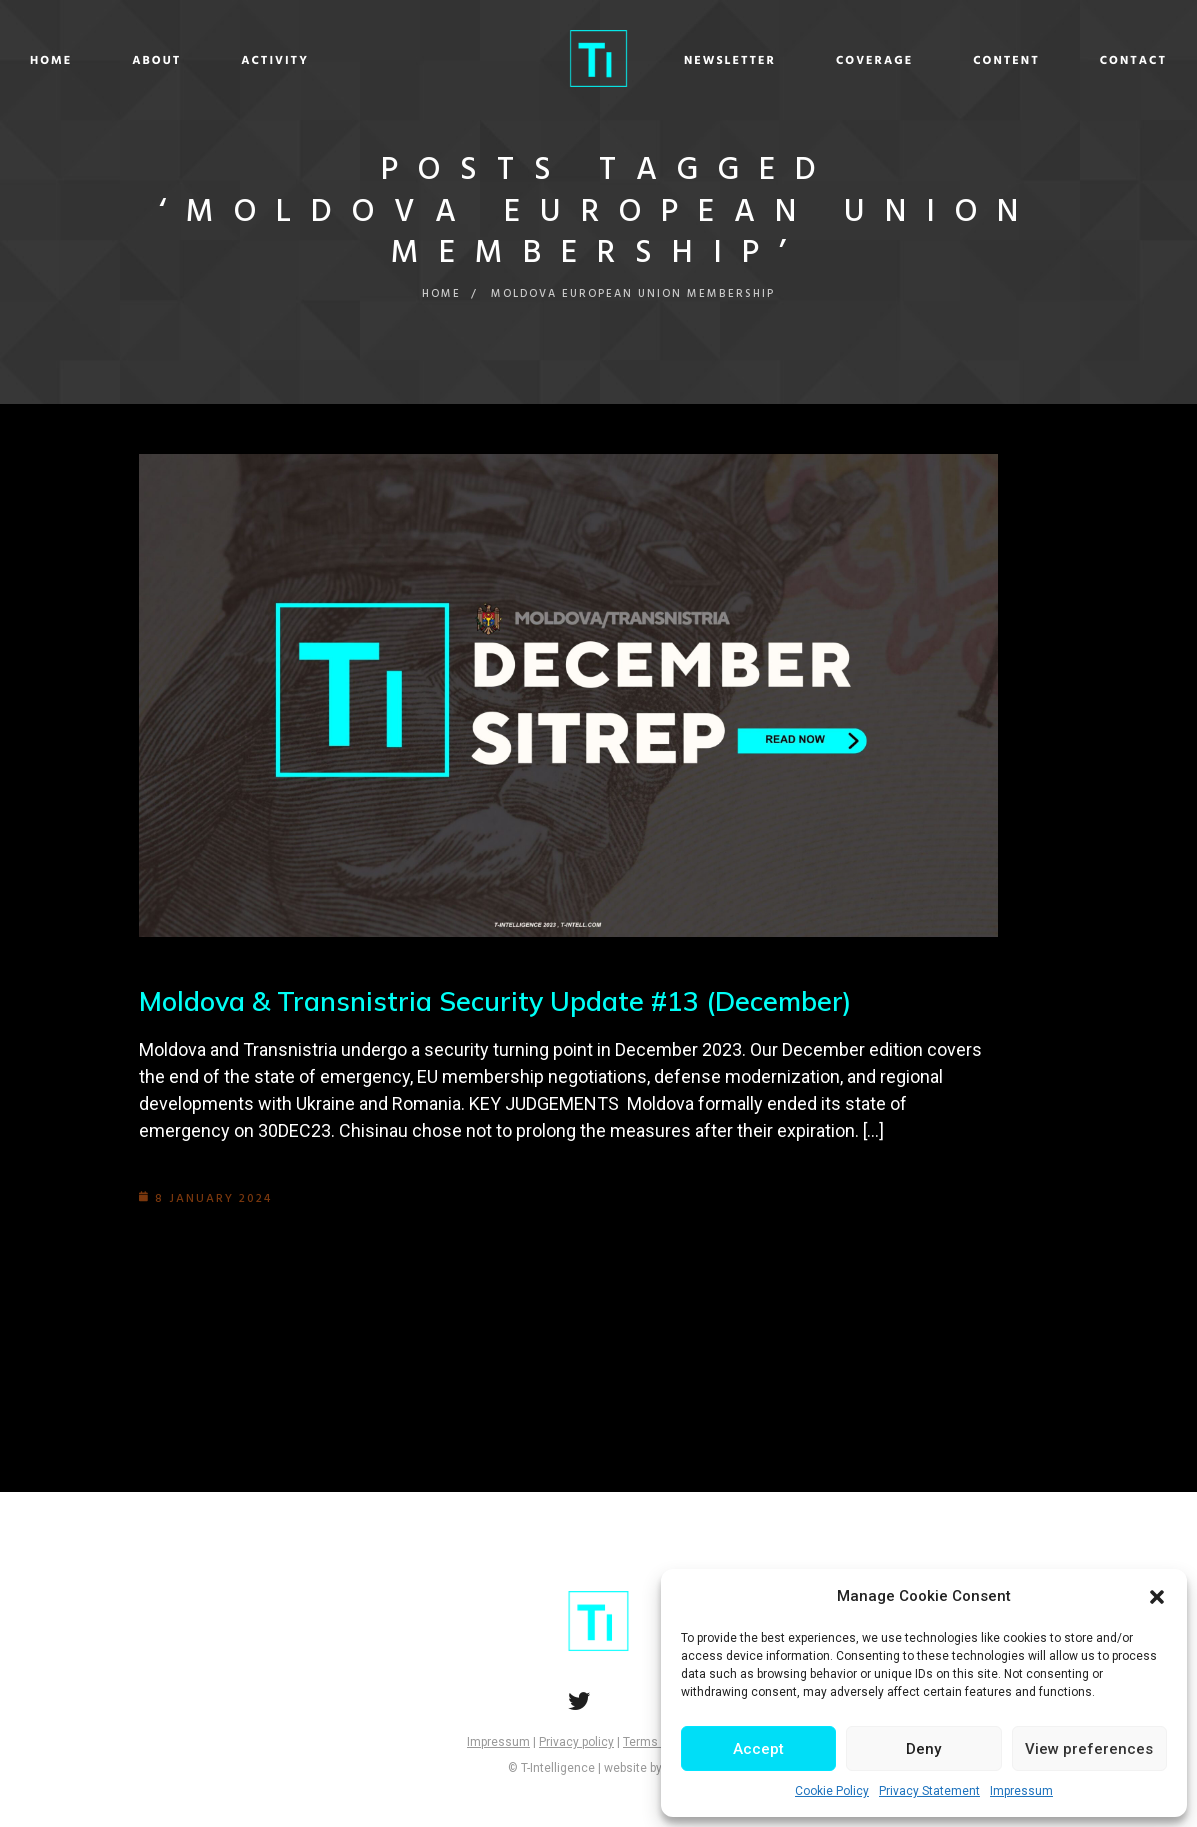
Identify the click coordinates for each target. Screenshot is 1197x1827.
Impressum (1021, 1791)
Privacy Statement (929, 1791)
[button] (1157, 1597)
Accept (758, 1749)
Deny (923, 1749)
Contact (994, 61)
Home (190, 61)
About (295, 61)
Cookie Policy (832, 1791)
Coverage (735, 61)
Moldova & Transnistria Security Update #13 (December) (508, 1000)
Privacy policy (576, 1742)
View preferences (1089, 1749)
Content (868, 61)
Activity (414, 61)
